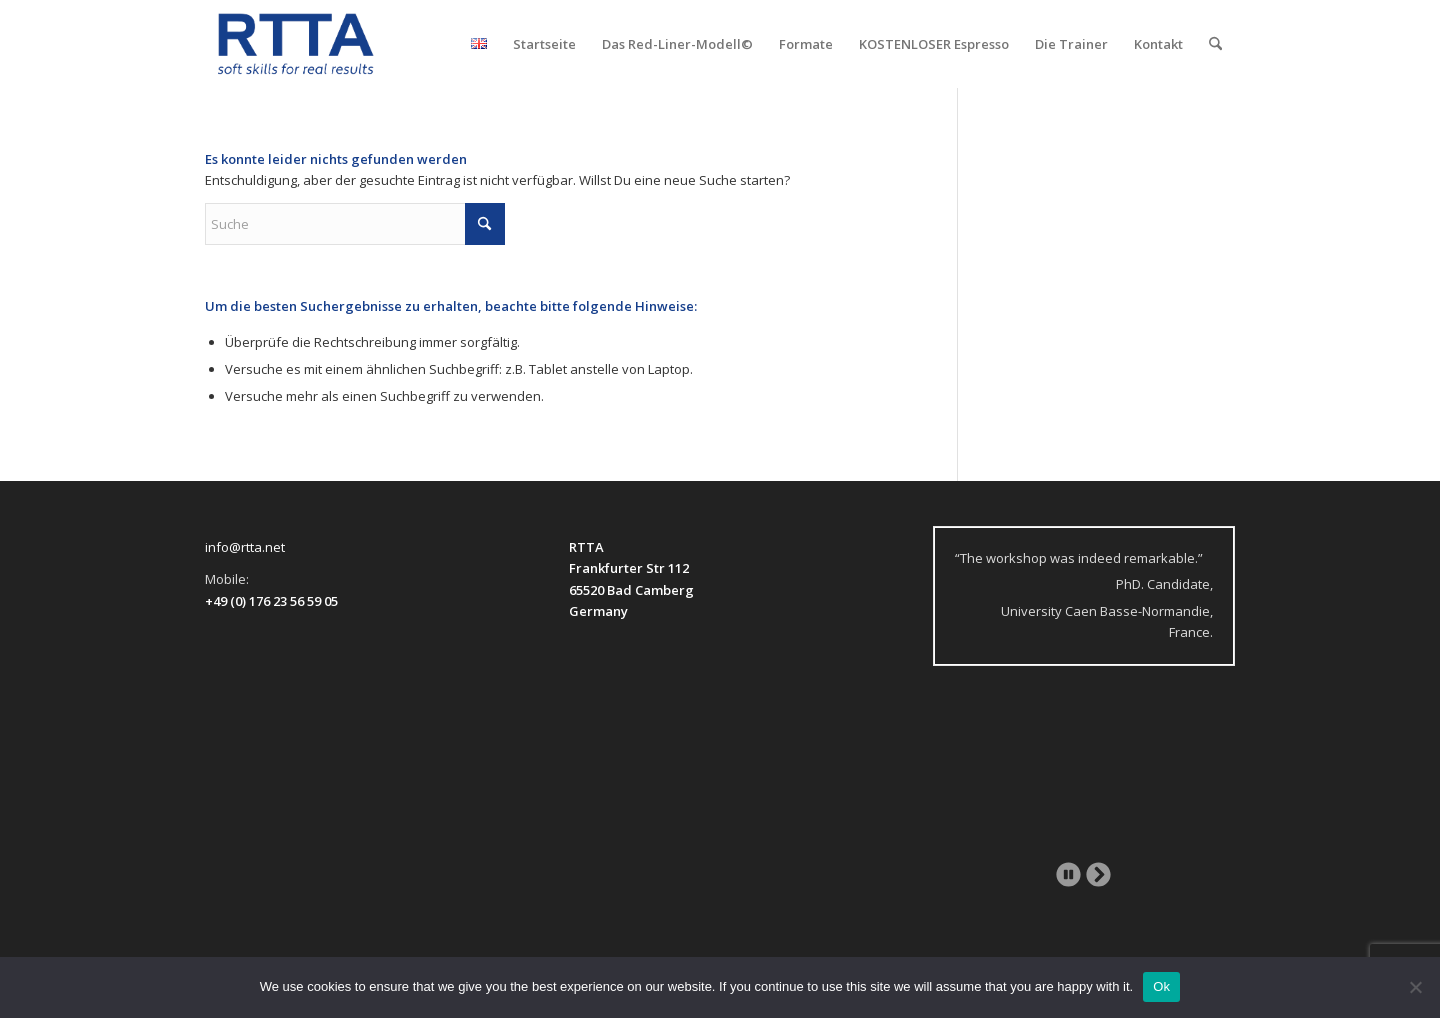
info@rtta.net (245, 547)
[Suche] (1215, 44)
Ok (1161, 986)
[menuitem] (479, 44)
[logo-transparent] (296, 44)
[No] (1415, 987)
